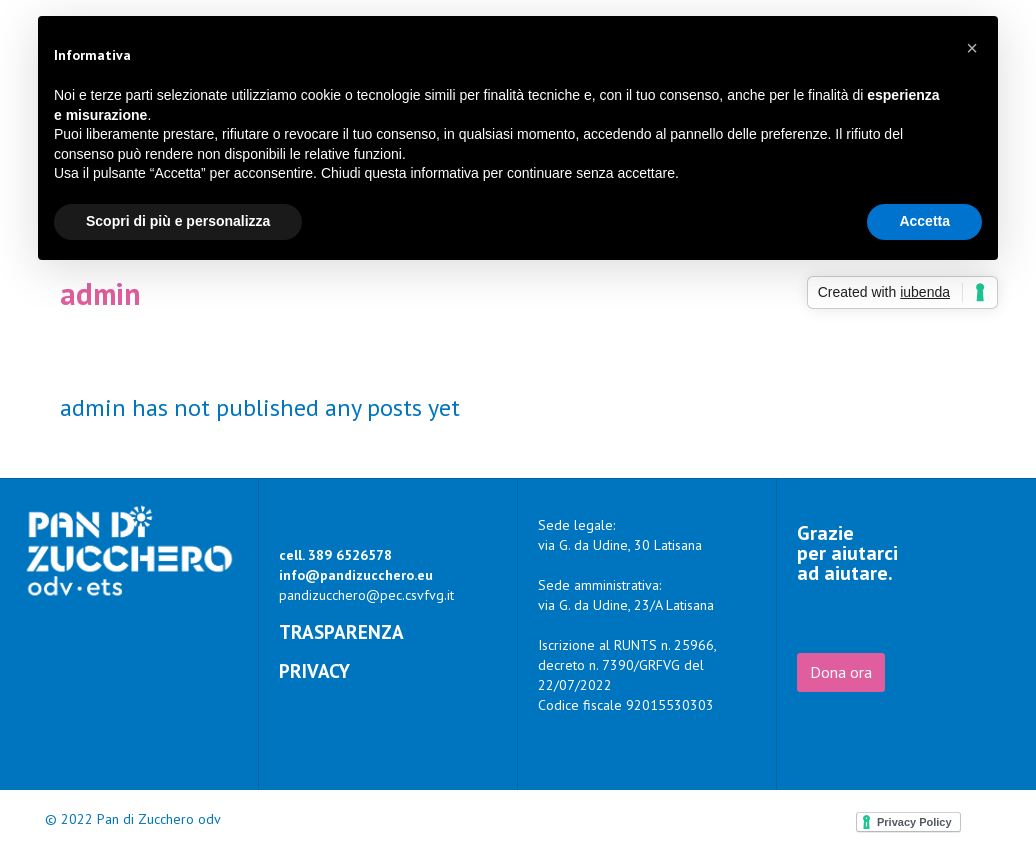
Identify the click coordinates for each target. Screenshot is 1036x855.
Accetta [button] (924, 221)
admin (100, 293)
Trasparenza (341, 631)
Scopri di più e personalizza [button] (178, 221)
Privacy (314, 670)
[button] (972, 48)
